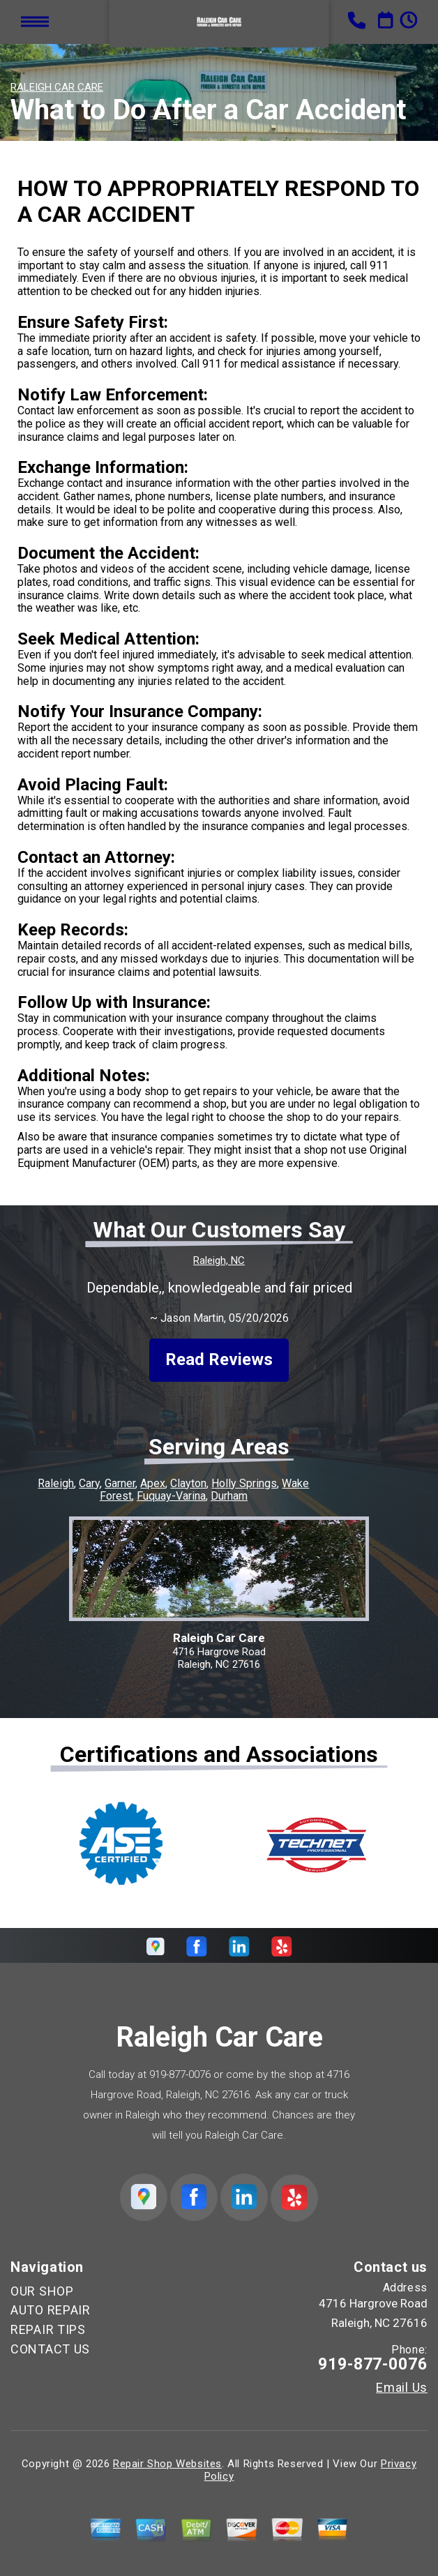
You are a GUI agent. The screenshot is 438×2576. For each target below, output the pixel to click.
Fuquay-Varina (171, 1495)
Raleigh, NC (219, 1260)
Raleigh (56, 1483)
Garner (120, 1483)
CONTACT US (50, 2349)
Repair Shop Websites (167, 2463)
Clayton (188, 1483)
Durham (229, 1495)
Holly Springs (244, 1483)
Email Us (402, 2387)
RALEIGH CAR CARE (56, 87)
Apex (152, 1483)
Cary (89, 1483)
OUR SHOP (42, 2291)
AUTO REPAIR (50, 2310)
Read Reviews (219, 1359)
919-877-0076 (180, 2074)
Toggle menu (35, 21)
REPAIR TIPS (48, 2329)
